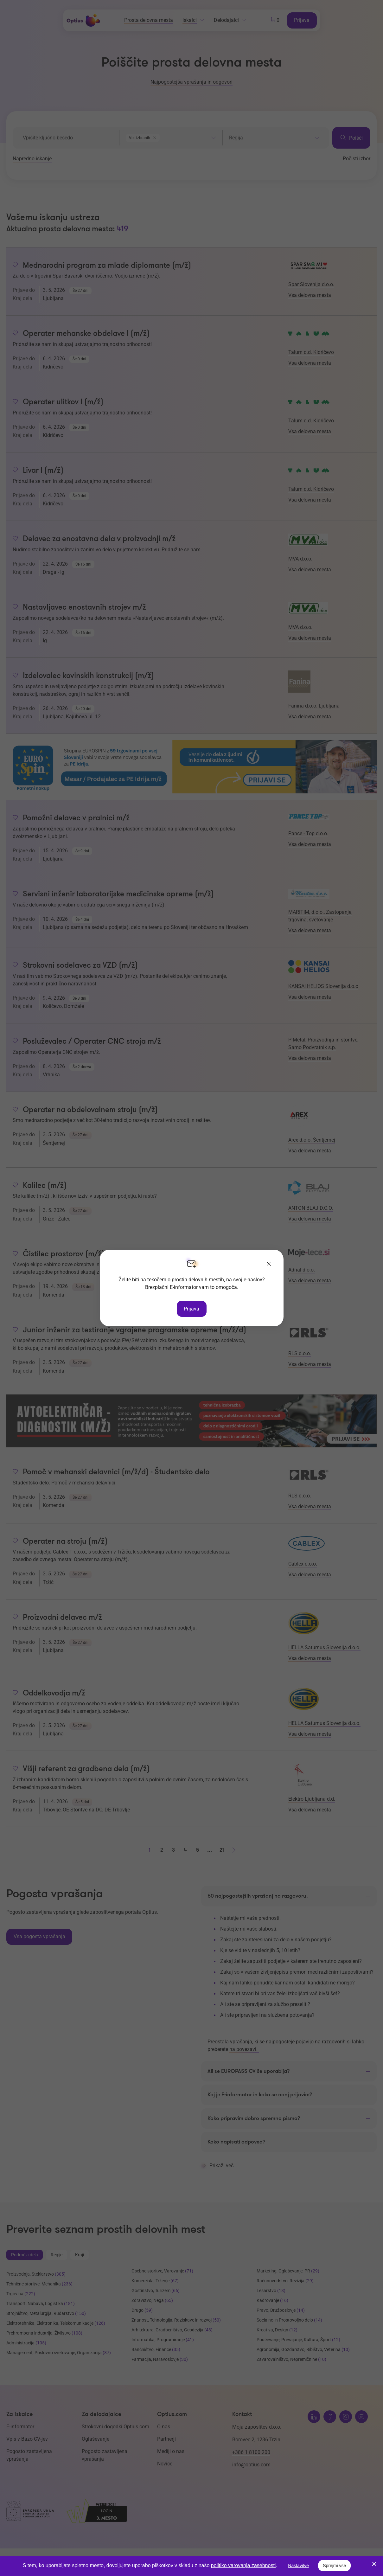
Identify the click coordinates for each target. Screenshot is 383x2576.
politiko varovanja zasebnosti (243, 2565)
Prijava (191, 1308)
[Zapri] (269, 1264)
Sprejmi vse (334, 2565)
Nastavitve (298, 2565)
